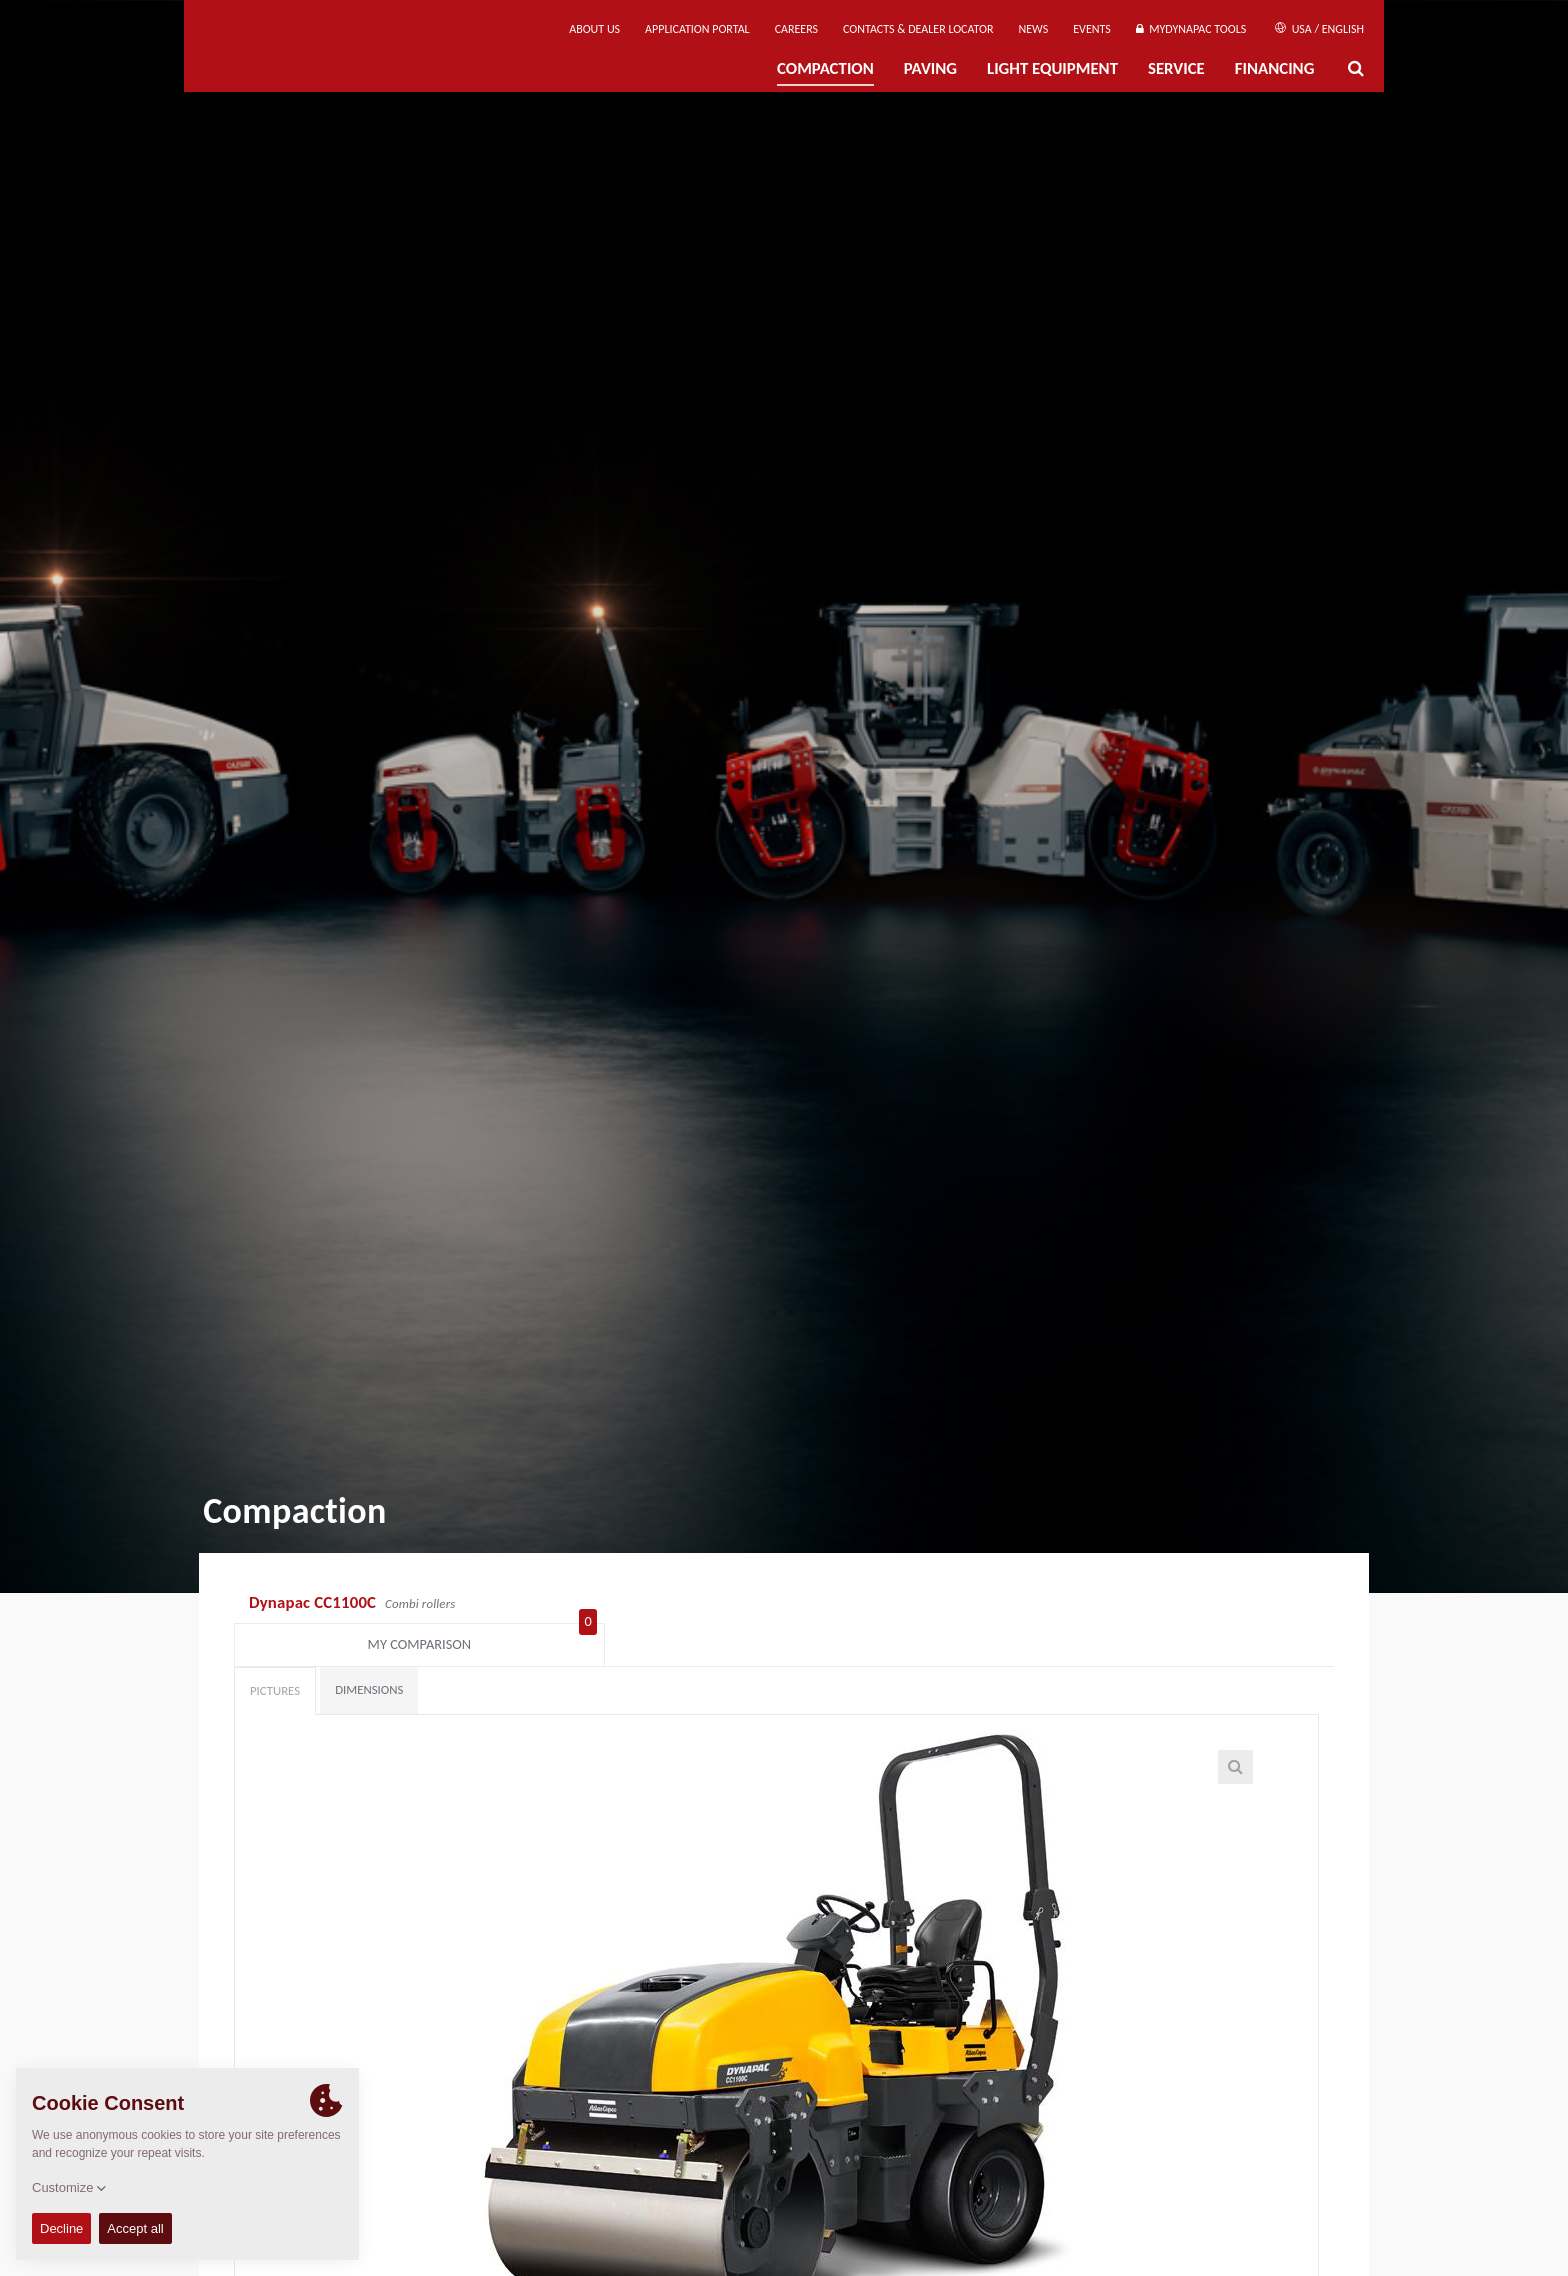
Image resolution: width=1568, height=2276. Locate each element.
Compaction (825, 68)
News (1034, 29)
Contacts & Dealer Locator (918, 29)
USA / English (1319, 29)
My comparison (1235, 1605)
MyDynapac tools (1191, 29)
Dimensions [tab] (369, 1654)
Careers (796, 29)
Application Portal (697, 29)
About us (594, 29)
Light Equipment (1052, 68)
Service (1176, 68)
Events (1092, 29)
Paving (930, 68)
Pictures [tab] (275, 1655)
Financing (1275, 68)
